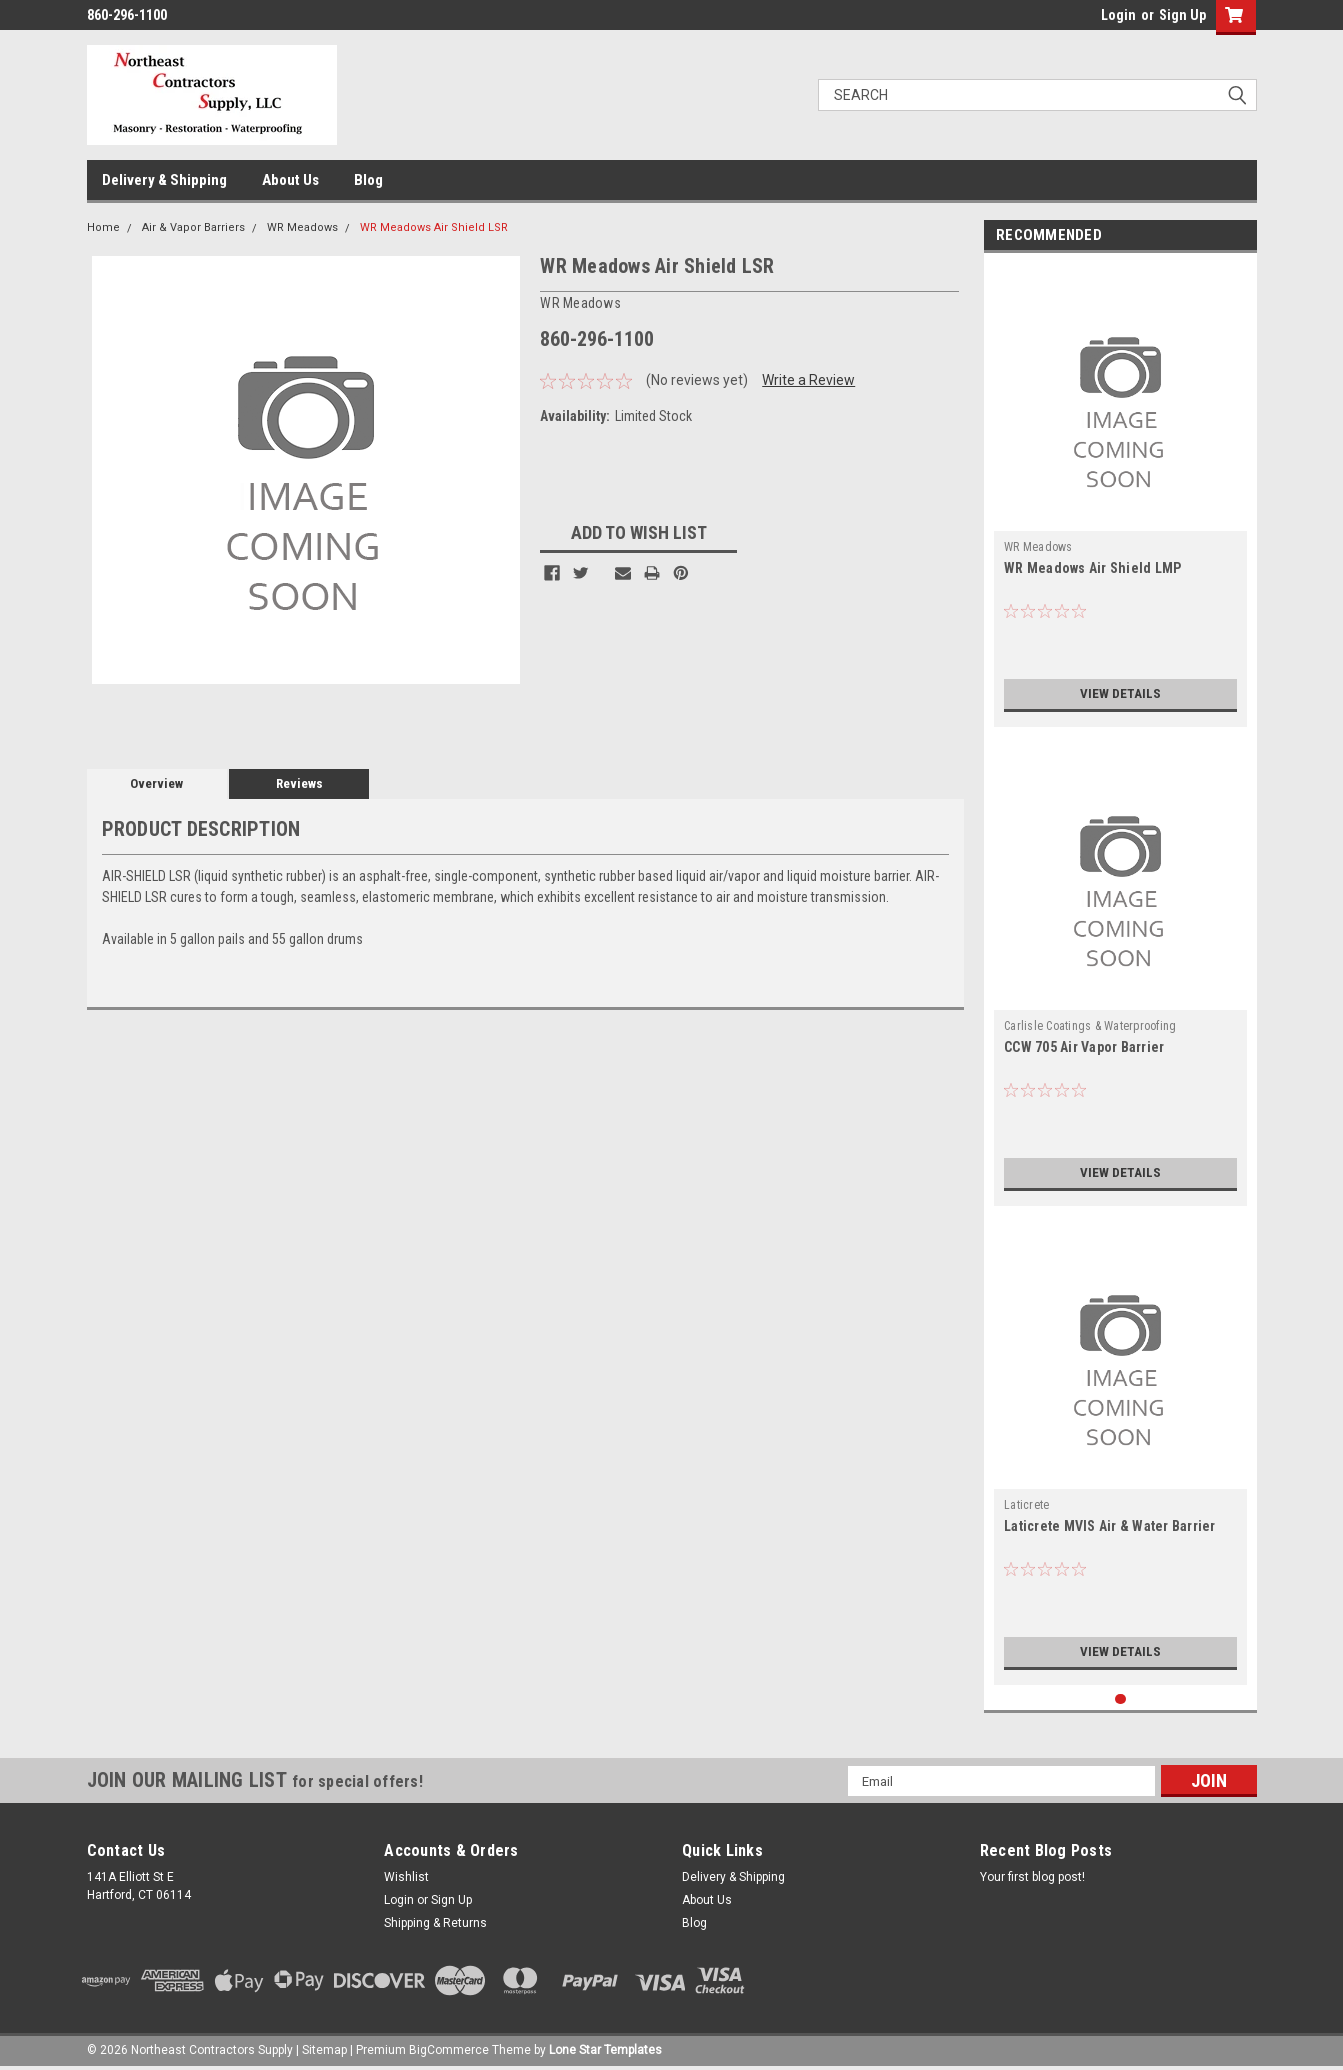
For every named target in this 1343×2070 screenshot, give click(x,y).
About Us (290, 180)
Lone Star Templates (605, 2050)
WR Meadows (302, 227)
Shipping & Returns (435, 1923)
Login (1118, 15)
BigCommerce (449, 2050)
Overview (156, 783)
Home (103, 227)
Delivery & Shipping (164, 180)
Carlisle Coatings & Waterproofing (1090, 1026)
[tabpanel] (1120, 495)
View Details (1121, 694)
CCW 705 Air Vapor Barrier (1084, 1047)
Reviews (299, 783)
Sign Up (1182, 15)
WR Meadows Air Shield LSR (434, 227)
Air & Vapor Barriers (193, 227)
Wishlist (406, 1877)
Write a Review (808, 380)
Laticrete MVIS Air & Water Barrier (1110, 1526)
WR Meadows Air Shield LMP (1092, 568)
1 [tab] (1120, 1699)
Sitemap (324, 2050)
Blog (368, 180)
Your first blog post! (1032, 1877)
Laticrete (1026, 1505)
